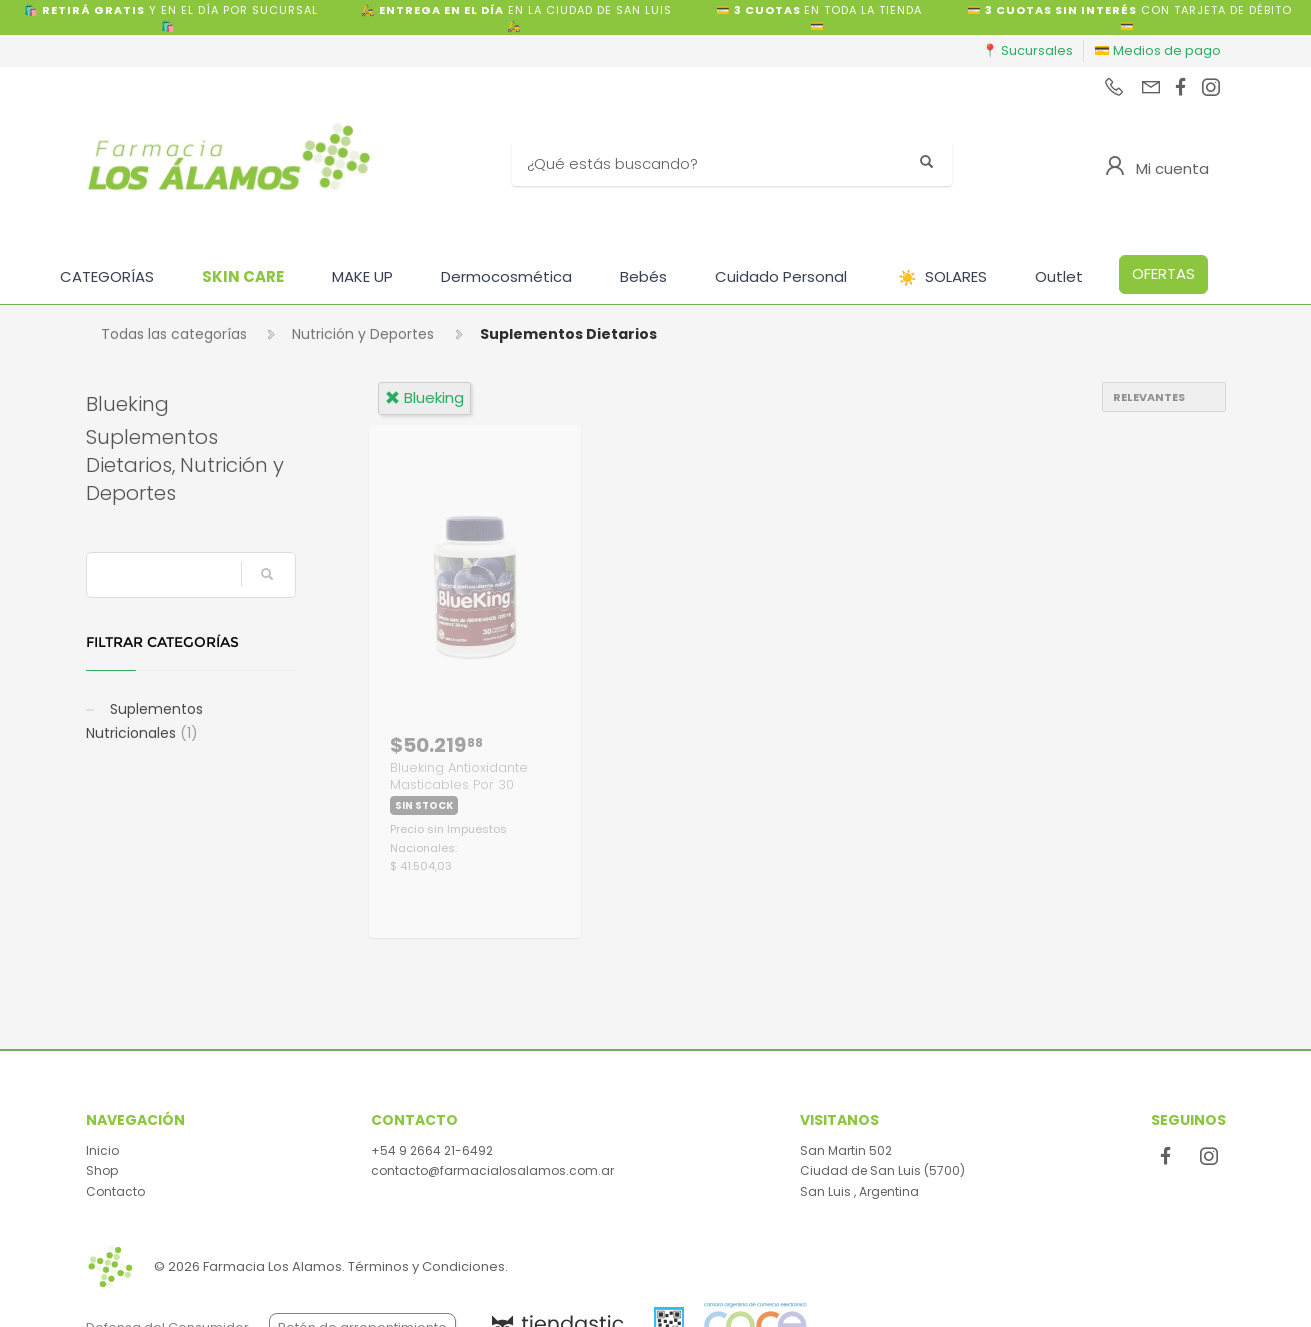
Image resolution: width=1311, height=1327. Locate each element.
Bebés (643, 276)
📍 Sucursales (1027, 50)
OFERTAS (1163, 273)
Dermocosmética (506, 276)
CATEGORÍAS (107, 276)
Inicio (102, 1150)
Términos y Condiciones (426, 1266)
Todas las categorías (174, 334)
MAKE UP (362, 276)
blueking (424, 397)
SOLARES (942, 277)
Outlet (1059, 276)
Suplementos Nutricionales (144, 721)
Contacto (115, 1191)
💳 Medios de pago (1157, 50)
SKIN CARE (243, 276)
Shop (102, 1170)
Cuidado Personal (781, 276)
